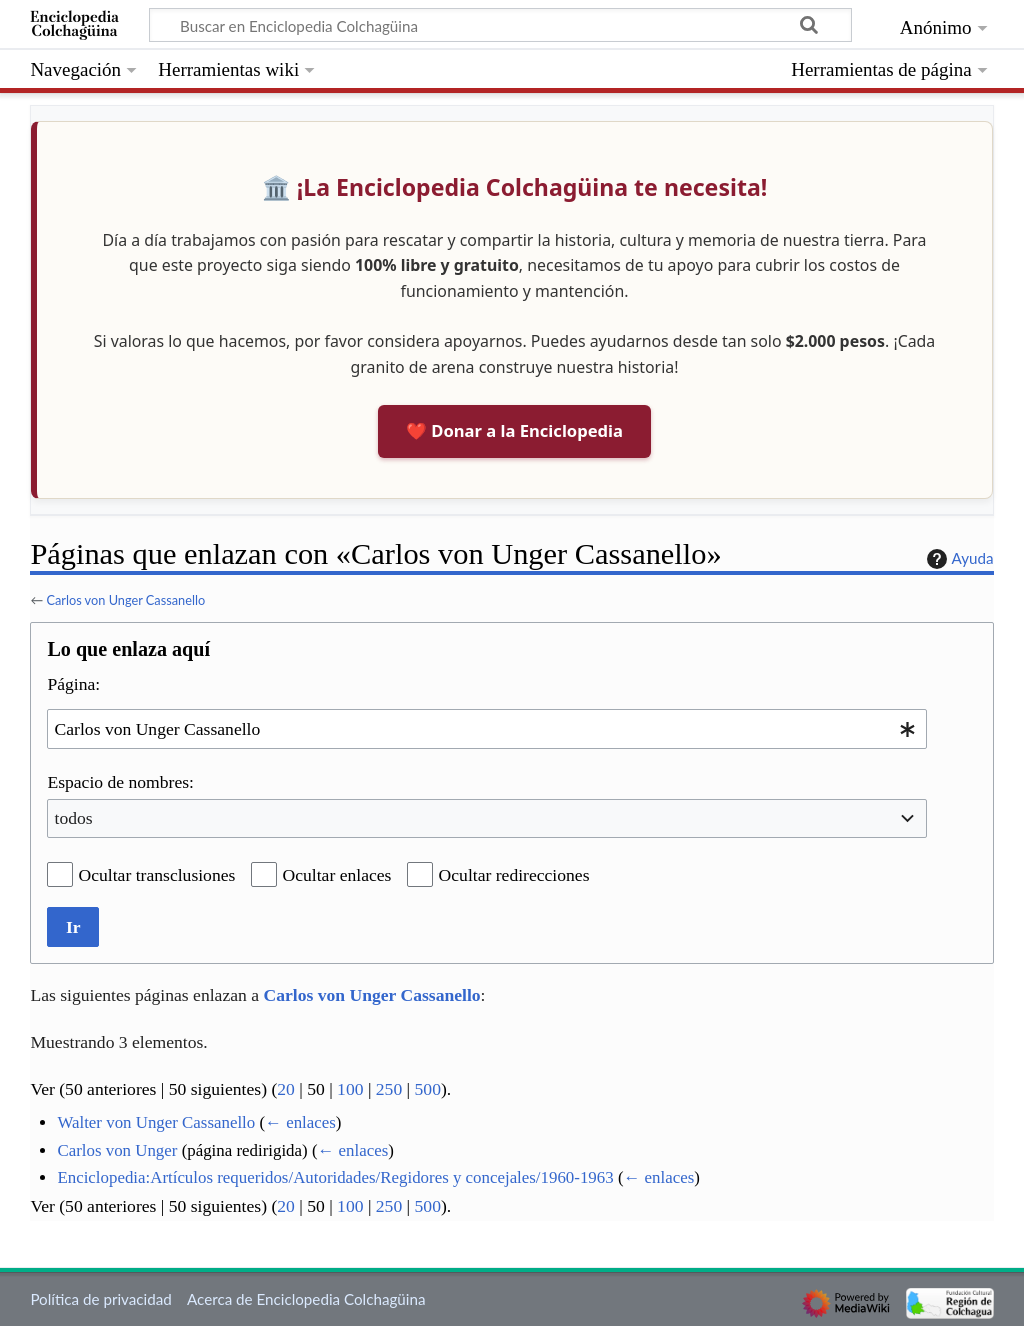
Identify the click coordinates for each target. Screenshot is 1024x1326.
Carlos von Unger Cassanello (125, 600)
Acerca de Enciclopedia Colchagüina (306, 1299)
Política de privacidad (100, 1299)
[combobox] (487, 728)
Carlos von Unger (117, 1150)
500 (428, 1089)
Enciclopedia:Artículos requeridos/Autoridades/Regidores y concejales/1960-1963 (335, 1177)
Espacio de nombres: (120, 782)
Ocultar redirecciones (514, 875)
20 (286, 1089)
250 (389, 1089)
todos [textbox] (74, 818)
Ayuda (958, 559)
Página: (73, 684)
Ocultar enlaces (337, 875)
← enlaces (300, 1122)
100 (350, 1089)
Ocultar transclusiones (157, 875)
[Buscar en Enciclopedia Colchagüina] (500, 25)
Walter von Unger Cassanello (156, 1122)
